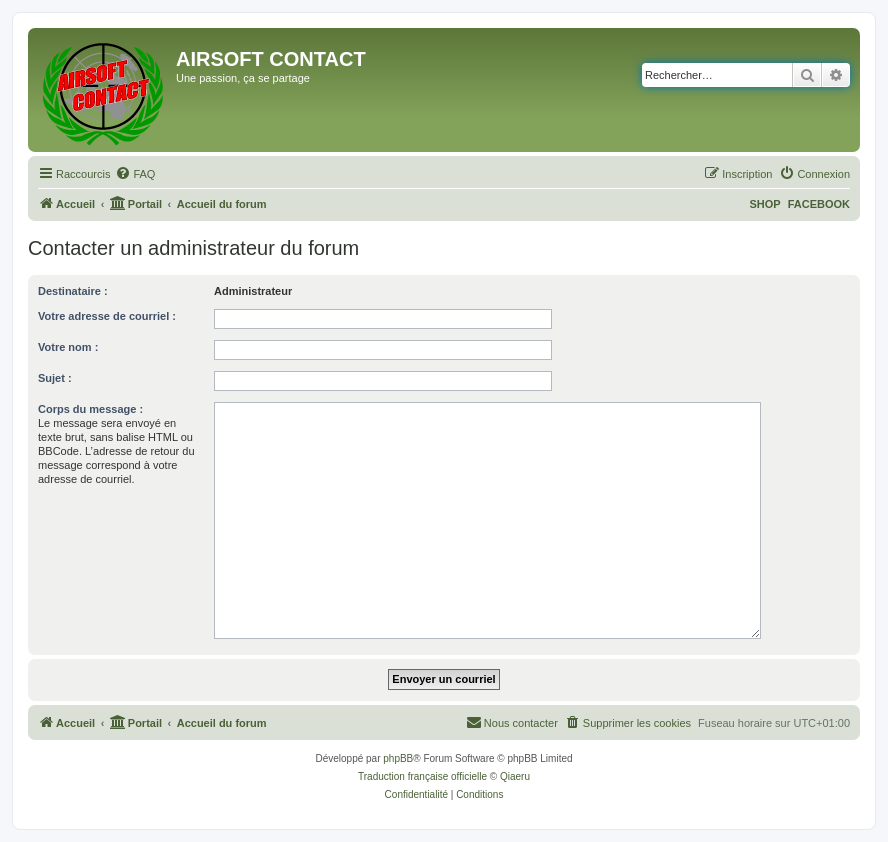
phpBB (398, 758)
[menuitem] (135, 174)
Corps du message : (90, 409)
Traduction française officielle (422, 776)
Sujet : (55, 378)
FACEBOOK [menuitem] (819, 204)
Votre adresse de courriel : (107, 316)
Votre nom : (68, 347)
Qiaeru (515, 776)
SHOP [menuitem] (764, 204)
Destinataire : (73, 291)
